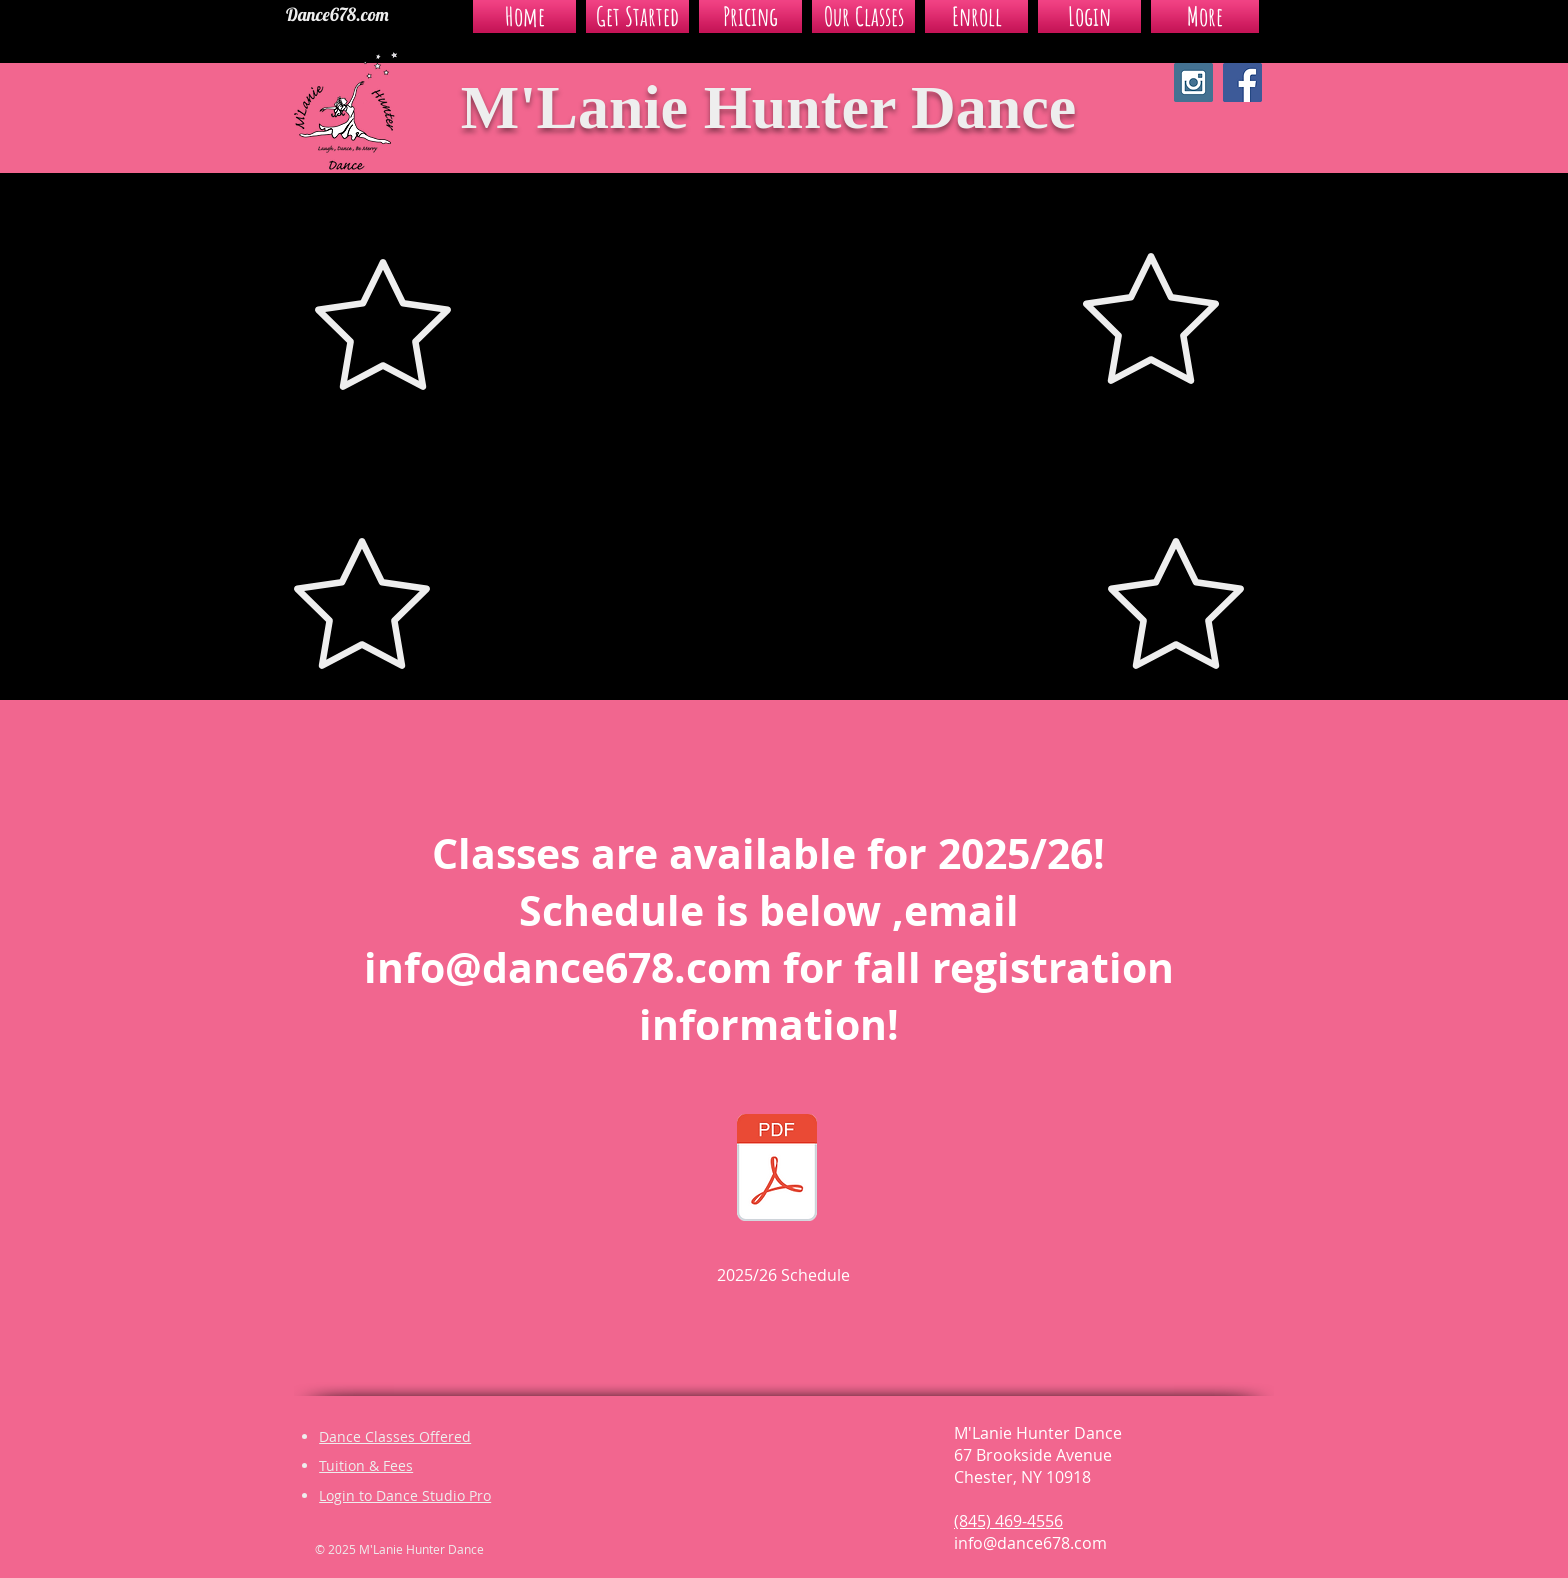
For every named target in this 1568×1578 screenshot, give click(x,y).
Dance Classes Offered (395, 1436)
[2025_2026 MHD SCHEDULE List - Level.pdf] (777, 1170)
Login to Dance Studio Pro (405, 1495)
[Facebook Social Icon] (1242, 82)
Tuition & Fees (366, 1465)
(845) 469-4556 (1008, 1521)
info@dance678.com (568, 967)
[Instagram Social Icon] (1193, 82)
